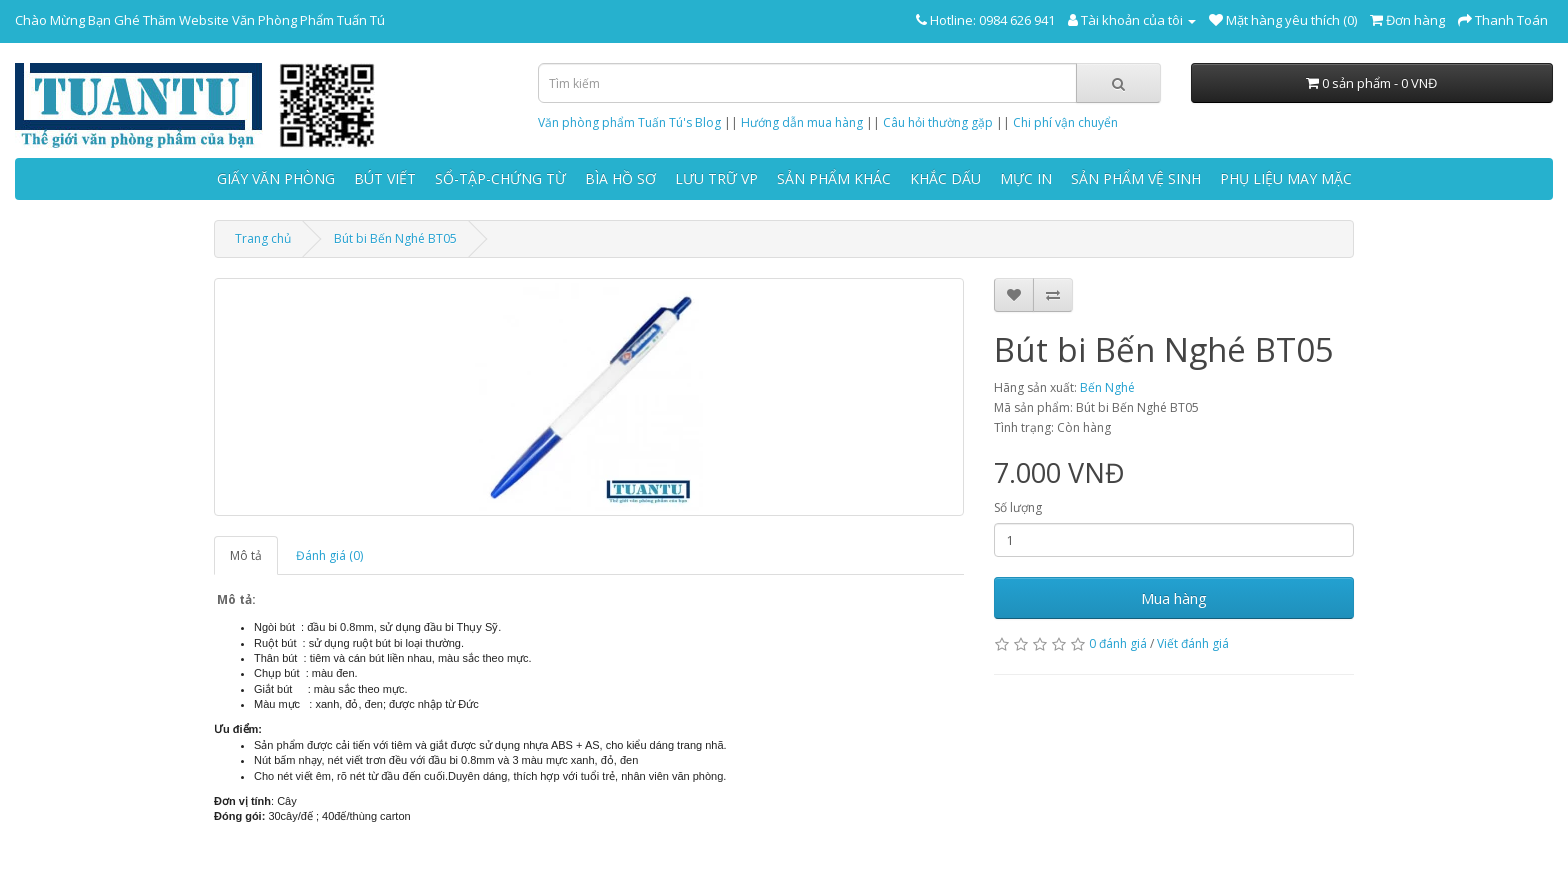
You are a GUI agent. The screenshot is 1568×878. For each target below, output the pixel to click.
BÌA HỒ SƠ (620, 178)
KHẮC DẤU (945, 178)
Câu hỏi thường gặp (938, 122)
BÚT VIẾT (385, 178)
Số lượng (1018, 507)
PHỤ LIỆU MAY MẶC (1286, 178)
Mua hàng (1174, 598)
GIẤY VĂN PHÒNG (276, 178)
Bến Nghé (1107, 387)
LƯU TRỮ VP (716, 178)
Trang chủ (263, 238)
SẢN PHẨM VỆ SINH (1136, 178)
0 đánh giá (1118, 643)
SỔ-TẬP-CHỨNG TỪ (500, 178)
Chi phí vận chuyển (1065, 122)
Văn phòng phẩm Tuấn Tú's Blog (629, 122)
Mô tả (246, 555)
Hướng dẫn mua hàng (802, 122)
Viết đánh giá (1193, 643)
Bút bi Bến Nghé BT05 (395, 238)
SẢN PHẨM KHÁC (834, 178)
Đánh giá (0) (329, 555)
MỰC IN (1026, 178)
